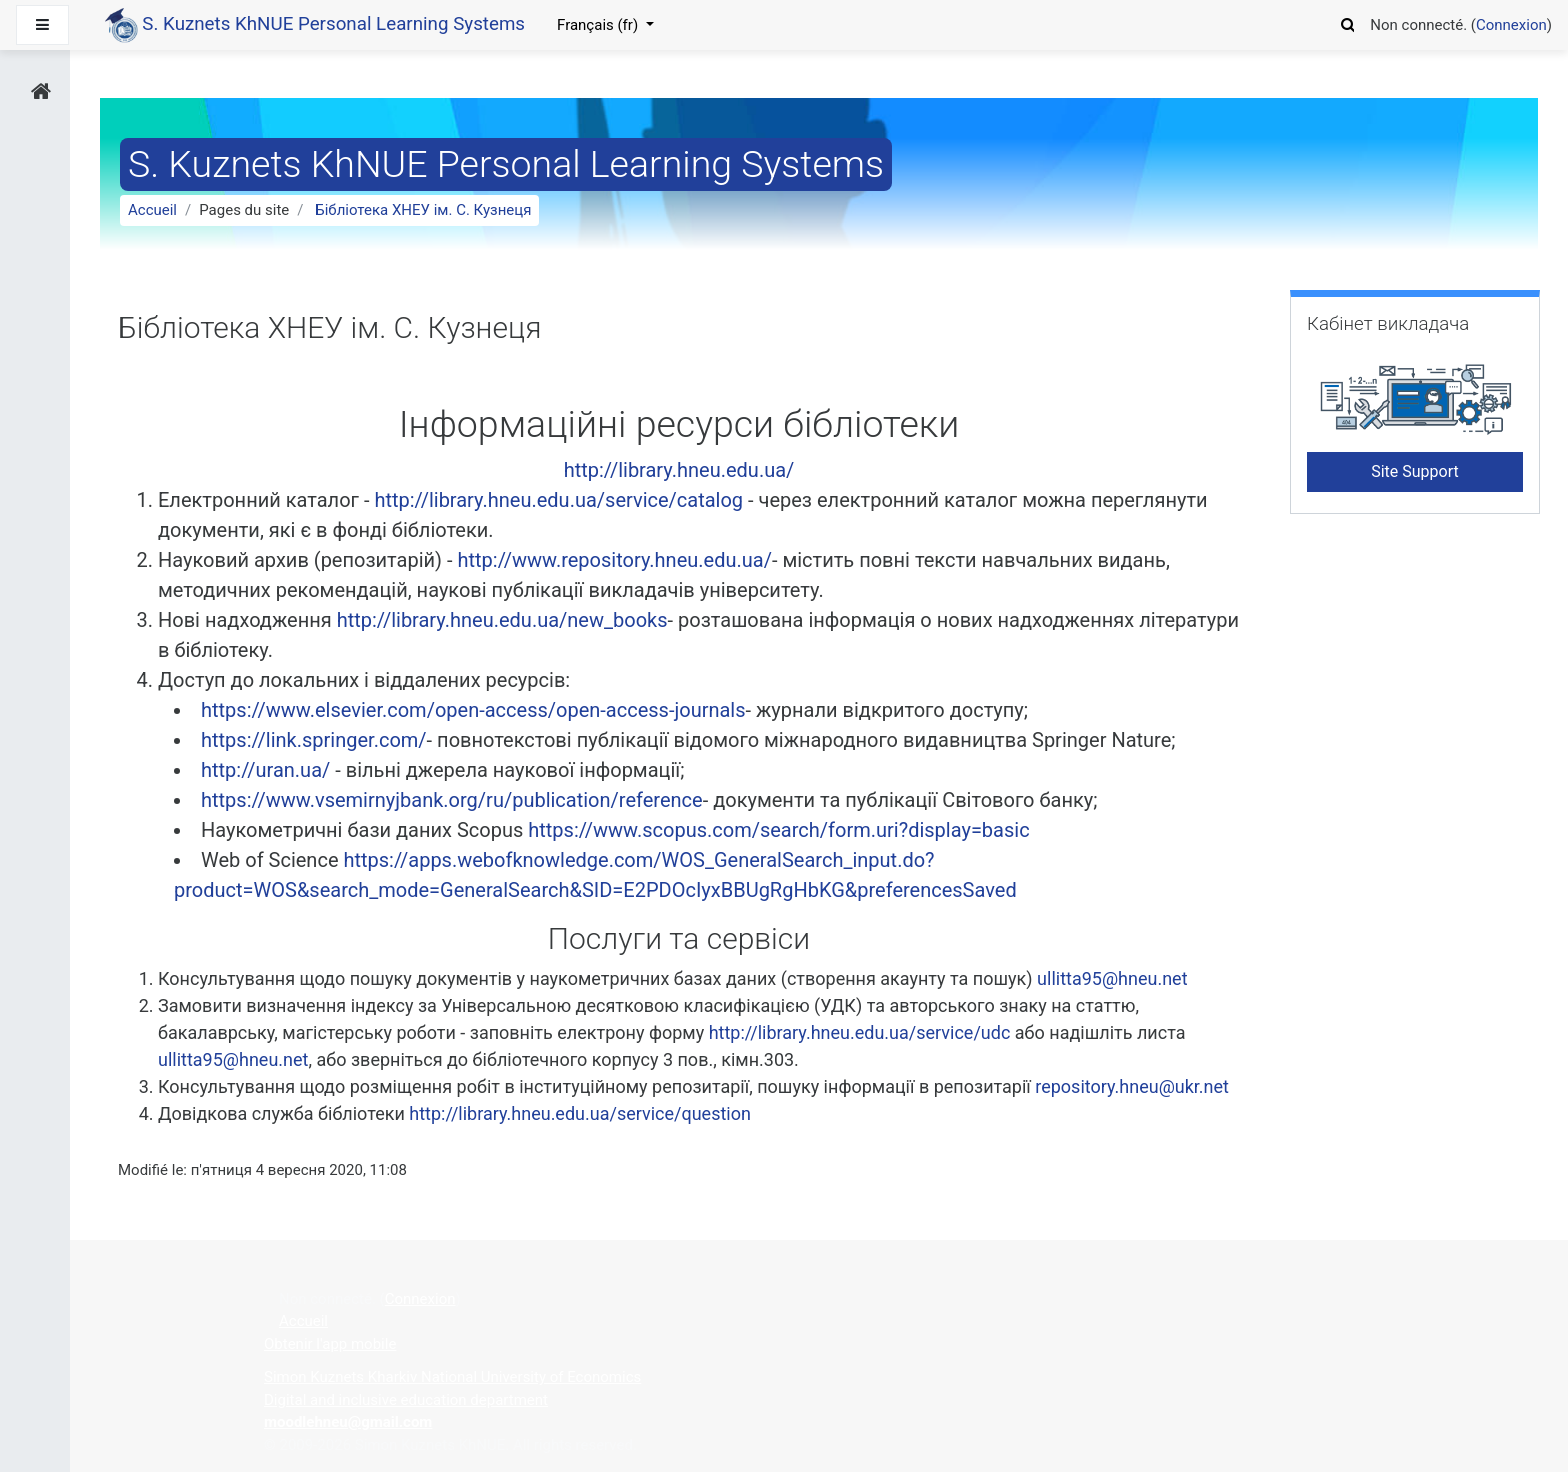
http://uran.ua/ (265, 770)
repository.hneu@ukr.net (1132, 1086)
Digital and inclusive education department (406, 1400)
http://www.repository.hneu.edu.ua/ (615, 560)
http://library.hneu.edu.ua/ (679, 470)
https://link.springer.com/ (314, 740)
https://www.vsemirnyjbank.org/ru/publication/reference (452, 800)
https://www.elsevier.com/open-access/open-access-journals (473, 710)
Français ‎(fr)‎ (599, 25)
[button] (1347, 22)
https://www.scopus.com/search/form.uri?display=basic (778, 830)
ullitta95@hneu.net (1112, 978)
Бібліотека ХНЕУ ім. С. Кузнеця (423, 210)
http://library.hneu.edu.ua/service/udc (860, 1032)
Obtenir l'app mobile (330, 1344)
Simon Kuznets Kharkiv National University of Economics (452, 1377)
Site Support (1415, 471)
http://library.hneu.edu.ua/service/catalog (561, 500)
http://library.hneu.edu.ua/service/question (580, 1113)
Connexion (1511, 25)
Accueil (152, 210)
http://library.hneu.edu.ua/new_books (502, 620)
